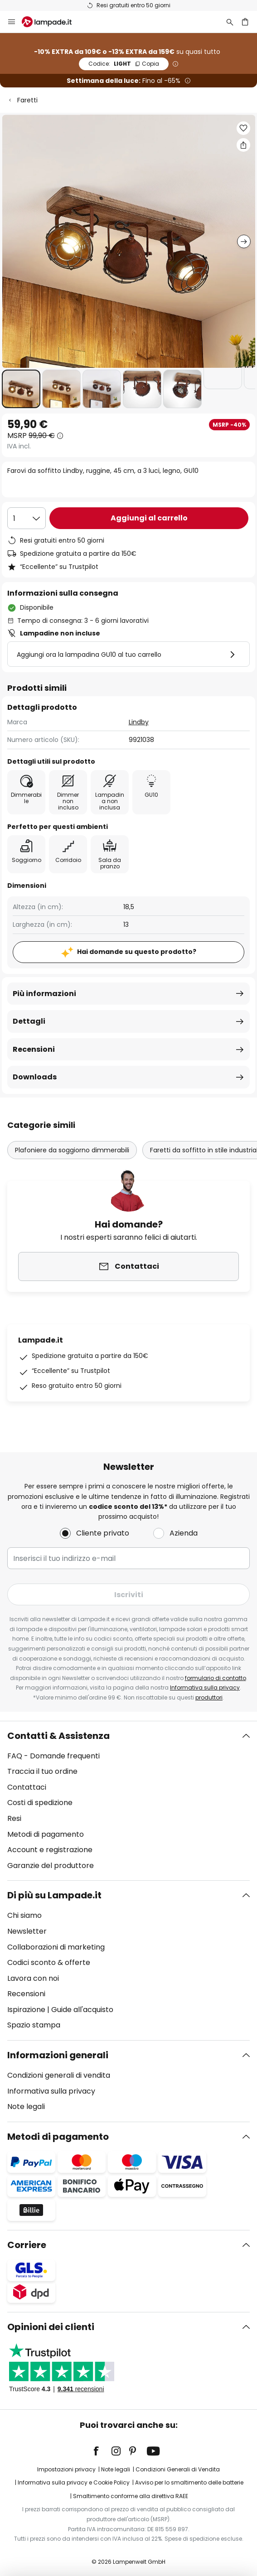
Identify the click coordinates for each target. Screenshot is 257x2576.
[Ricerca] (230, 22)
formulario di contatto (215, 1678)
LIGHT (123, 63)
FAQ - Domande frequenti (53, 1756)
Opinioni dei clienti (50, 2327)
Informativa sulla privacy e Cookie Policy (74, 2482)
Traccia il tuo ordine (42, 1771)
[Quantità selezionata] (26, 518)
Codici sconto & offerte (48, 1962)
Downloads (35, 1077)
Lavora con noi (33, 1978)
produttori (209, 1697)
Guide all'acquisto (82, 2009)
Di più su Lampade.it (54, 1895)
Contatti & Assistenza (58, 1735)
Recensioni (34, 1049)
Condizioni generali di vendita (58, 2075)
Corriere (26, 2245)
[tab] (128, 1801)
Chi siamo (24, 1915)
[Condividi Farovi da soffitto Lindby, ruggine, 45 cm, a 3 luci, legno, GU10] (243, 145)
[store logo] (52, 22)
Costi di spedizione (40, 1802)
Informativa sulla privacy (205, 1687)
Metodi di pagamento (45, 1834)
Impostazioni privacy (66, 2469)
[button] (21, 389)
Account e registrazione (49, 1849)
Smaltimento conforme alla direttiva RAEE (130, 2496)
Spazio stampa (33, 2025)
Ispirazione (26, 2009)
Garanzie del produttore (50, 1865)
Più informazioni (44, 993)
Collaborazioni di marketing (56, 1947)
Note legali (26, 2106)
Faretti (27, 100)
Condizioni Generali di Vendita (178, 2469)
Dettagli (29, 1021)
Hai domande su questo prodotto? (136, 951)
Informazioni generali (57, 2055)
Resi (14, 1818)
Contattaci (26, 1787)
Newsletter (27, 1931)
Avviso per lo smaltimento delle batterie (189, 2482)
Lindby (139, 722)
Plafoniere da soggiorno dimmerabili (72, 1150)
